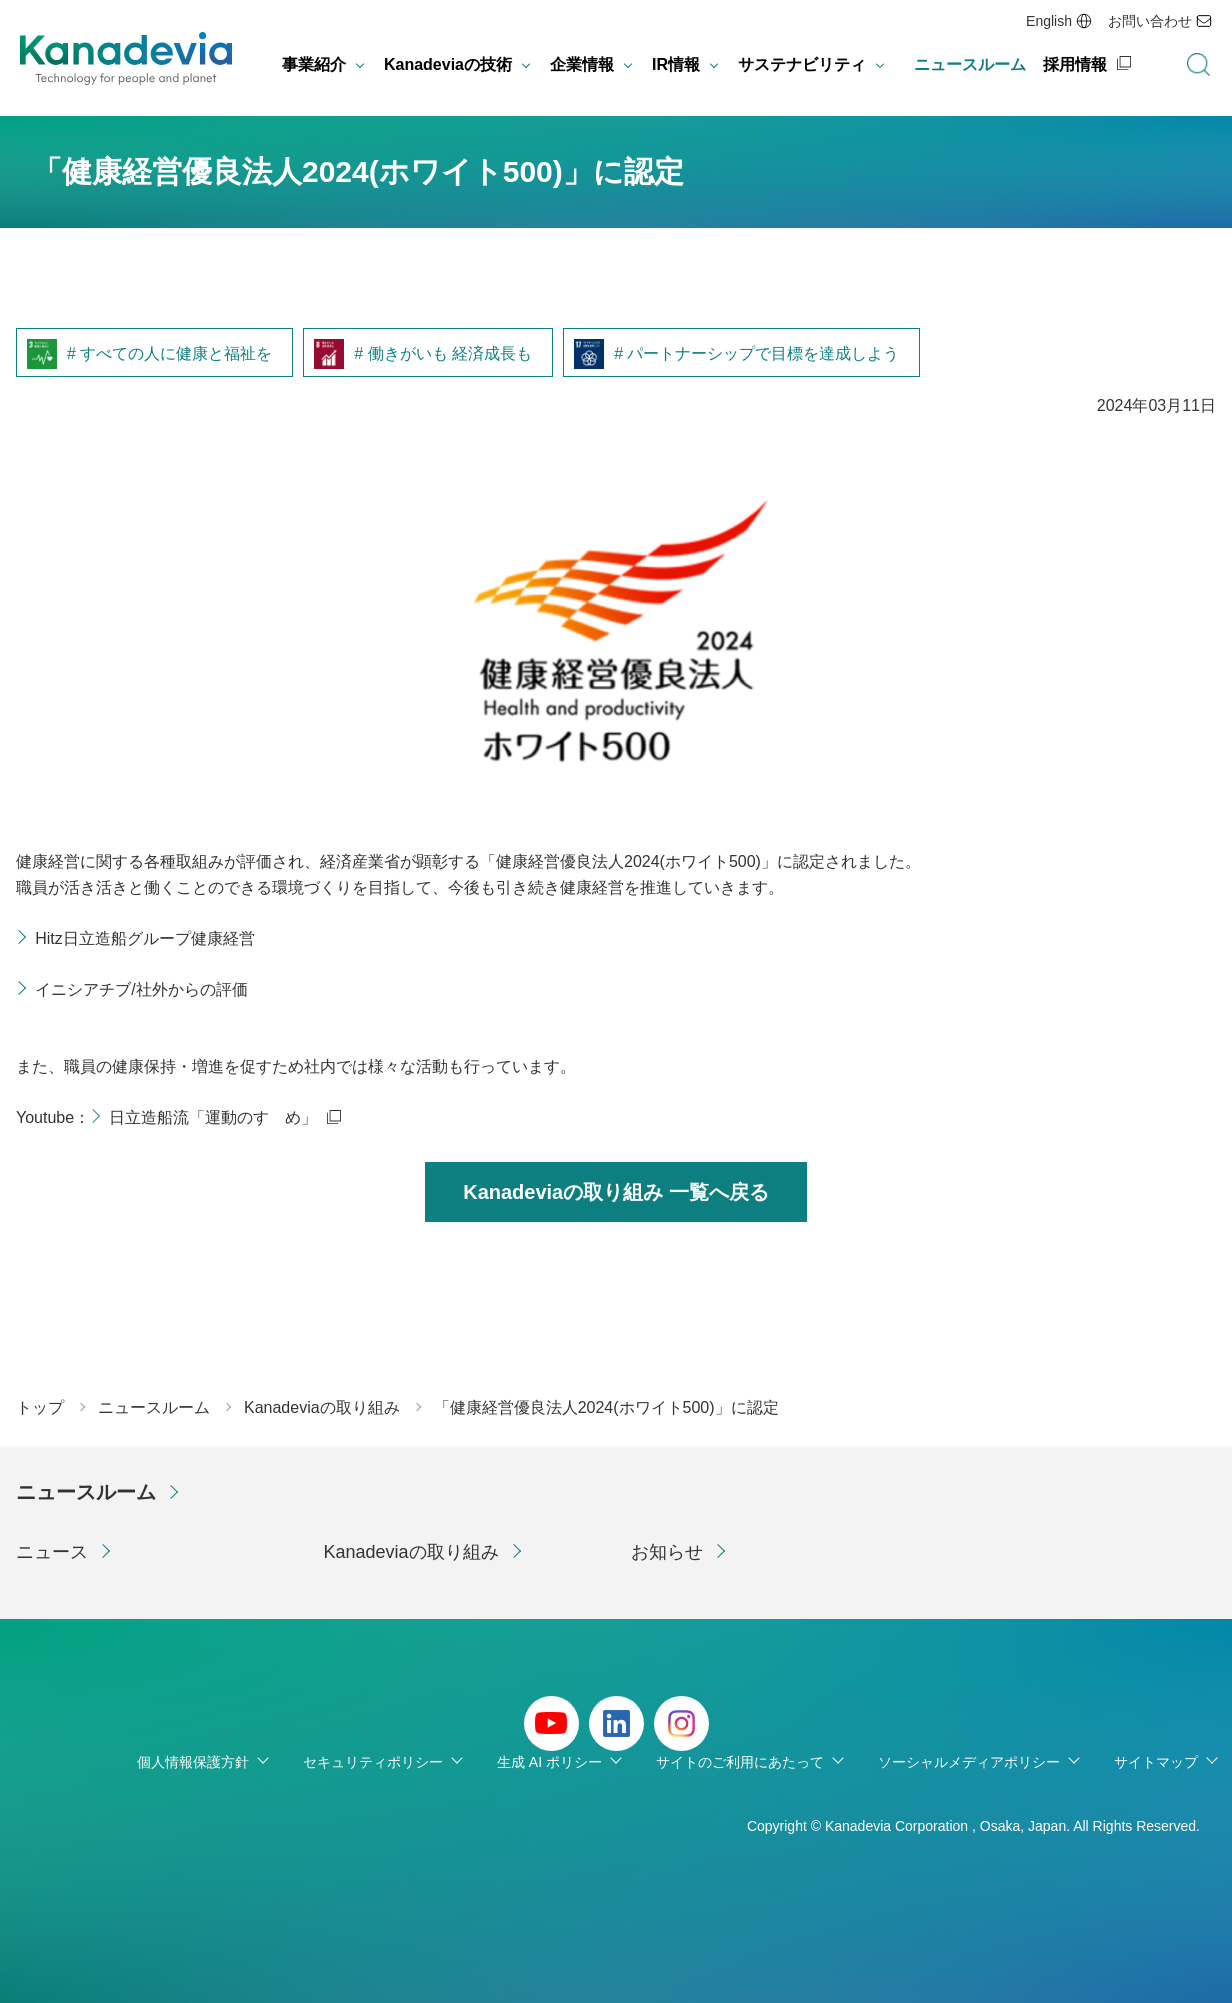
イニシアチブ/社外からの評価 (141, 989)
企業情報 (582, 64)
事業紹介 (314, 64)
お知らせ (667, 1552)
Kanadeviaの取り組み (411, 1552)
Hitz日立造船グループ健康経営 (145, 938)
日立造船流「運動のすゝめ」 (213, 1117)
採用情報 (1075, 64)
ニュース (52, 1552)
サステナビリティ (802, 64)
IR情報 (676, 64)
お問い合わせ (1150, 21)
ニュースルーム (970, 64)
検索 (1198, 65)
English (1049, 21)
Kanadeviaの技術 (448, 64)
